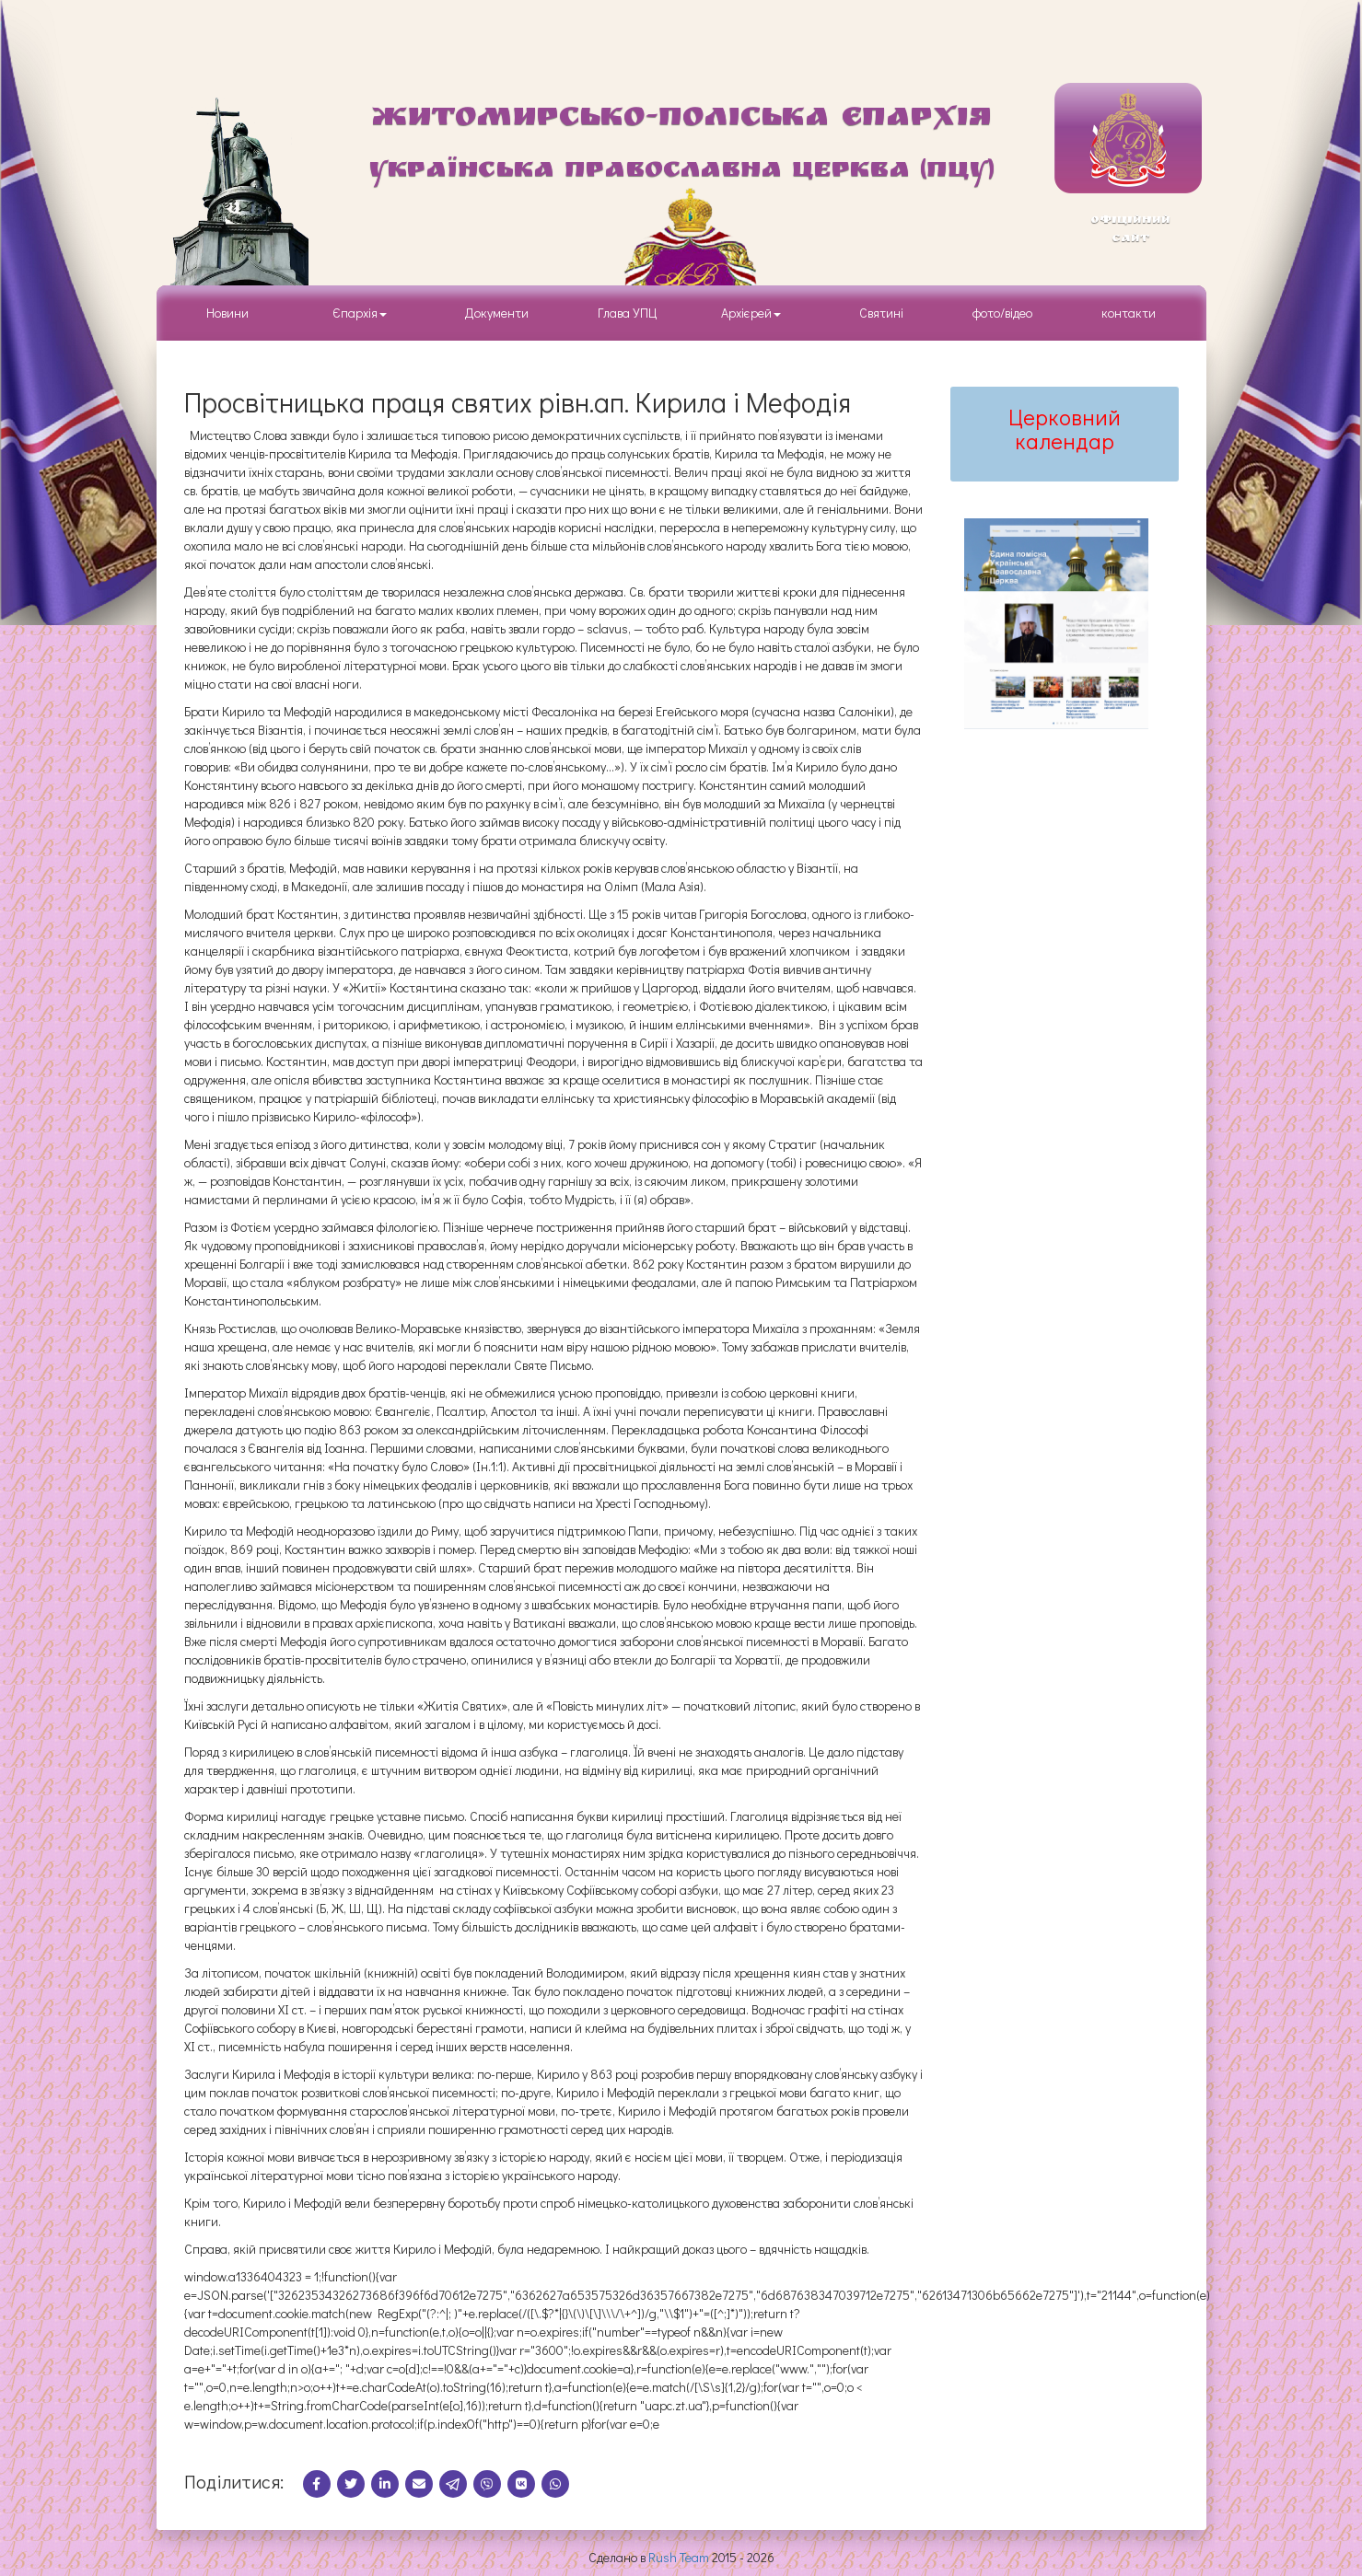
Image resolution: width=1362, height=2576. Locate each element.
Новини (227, 312)
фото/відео (1002, 312)
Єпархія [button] (357, 312)
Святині (881, 312)
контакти (1128, 312)
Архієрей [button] (751, 312)
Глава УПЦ (628, 312)
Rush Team (678, 2557)
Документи (497, 312)
